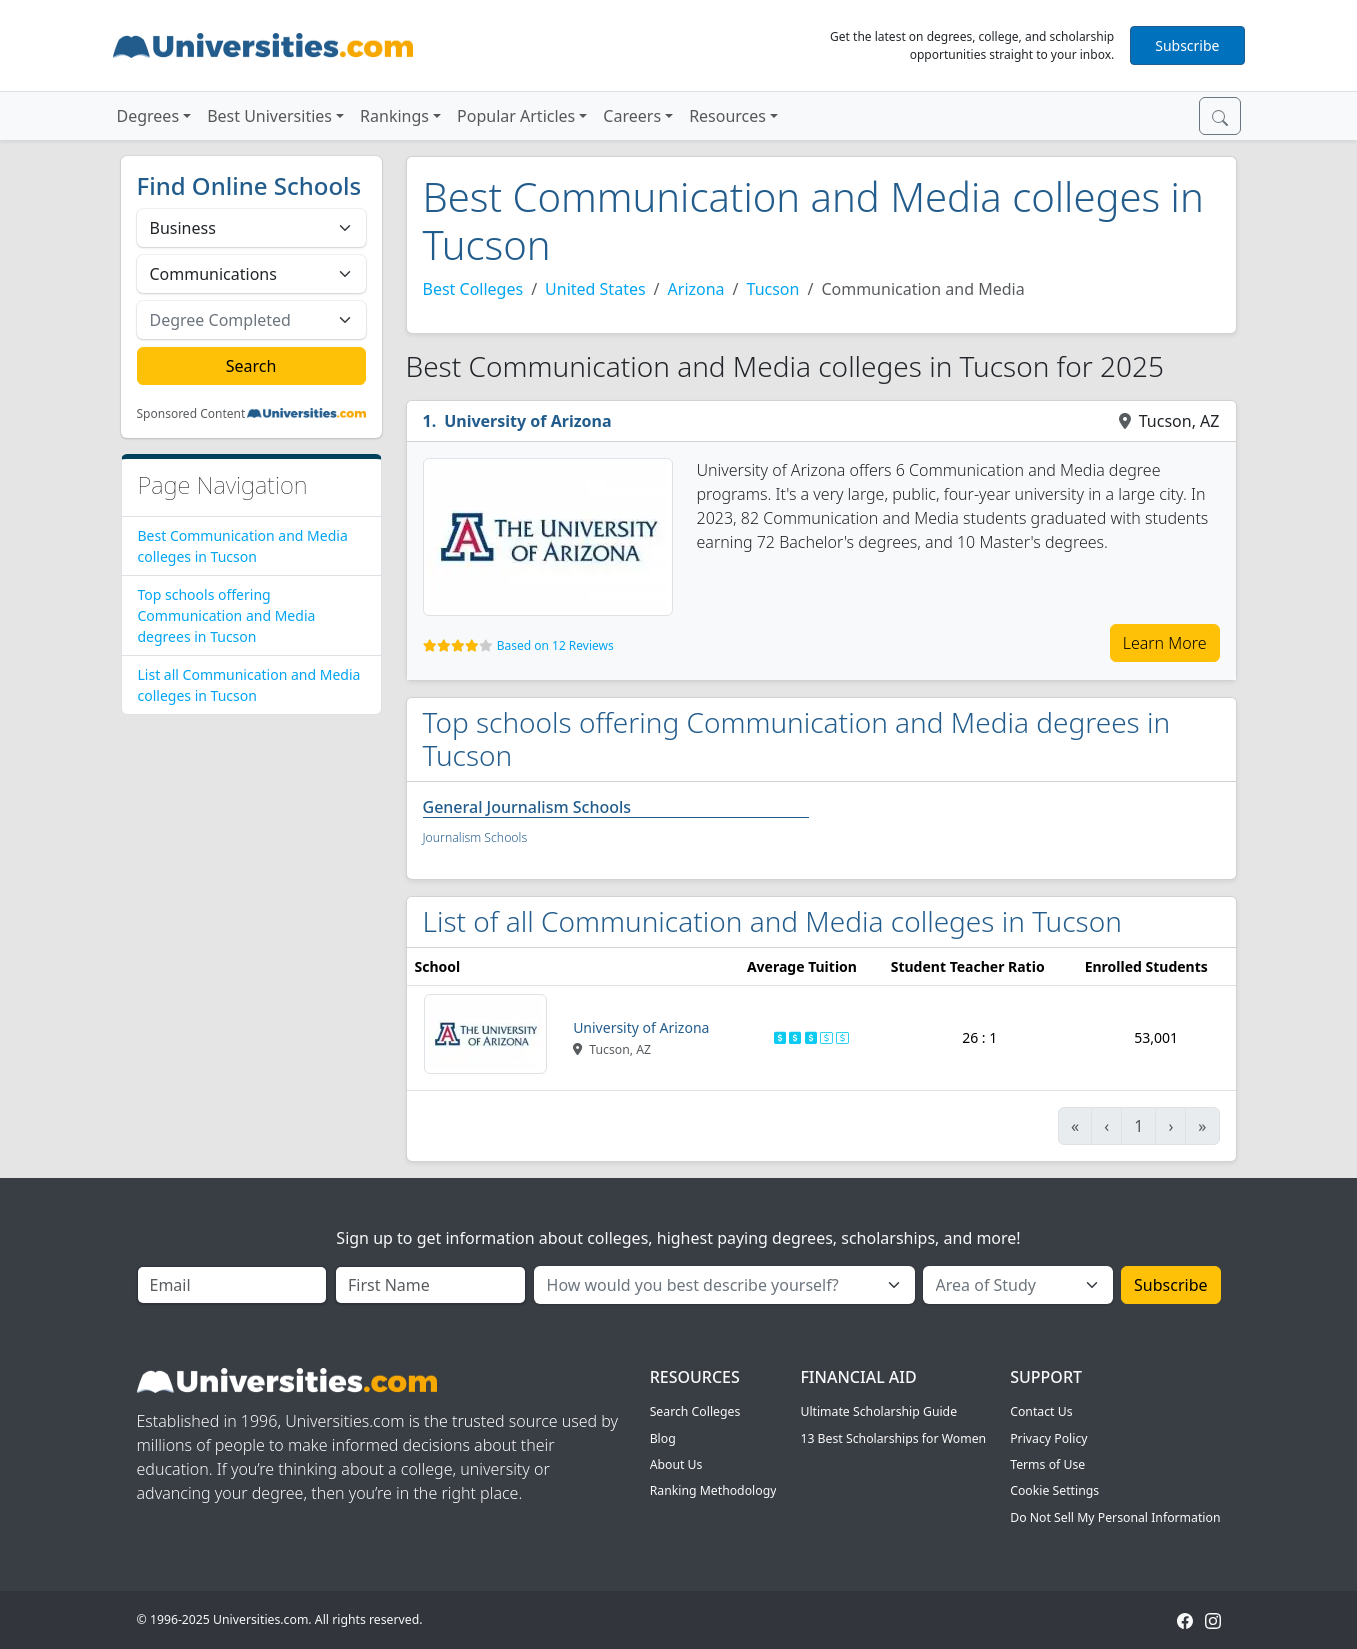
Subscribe (1187, 45)
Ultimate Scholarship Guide (878, 1411)
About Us (676, 1464)
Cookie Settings (1054, 1490)
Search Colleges (695, 1411)
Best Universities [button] (269, 116)
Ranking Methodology (713, 1490)
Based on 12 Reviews (555, 645)
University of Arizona (527, 421)
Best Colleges (473, 289)
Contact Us (1041, 1411)
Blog (663, 1438)
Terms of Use (1047, 1464)
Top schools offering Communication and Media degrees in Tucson (227, 615)
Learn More (1165, 643)
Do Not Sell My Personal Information (1115, 1517)
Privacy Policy (1048, 1438)
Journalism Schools (475, 837)
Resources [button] (727, 116)
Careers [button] (632, 116)
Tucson (773, 289)
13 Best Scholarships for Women (893, 1438)
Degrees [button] (148, 116)
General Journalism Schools (527, 807)
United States (595, 289)
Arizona (696, 289)
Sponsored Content (191, 414)
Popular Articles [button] (516, 116)
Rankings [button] (394, 116)
